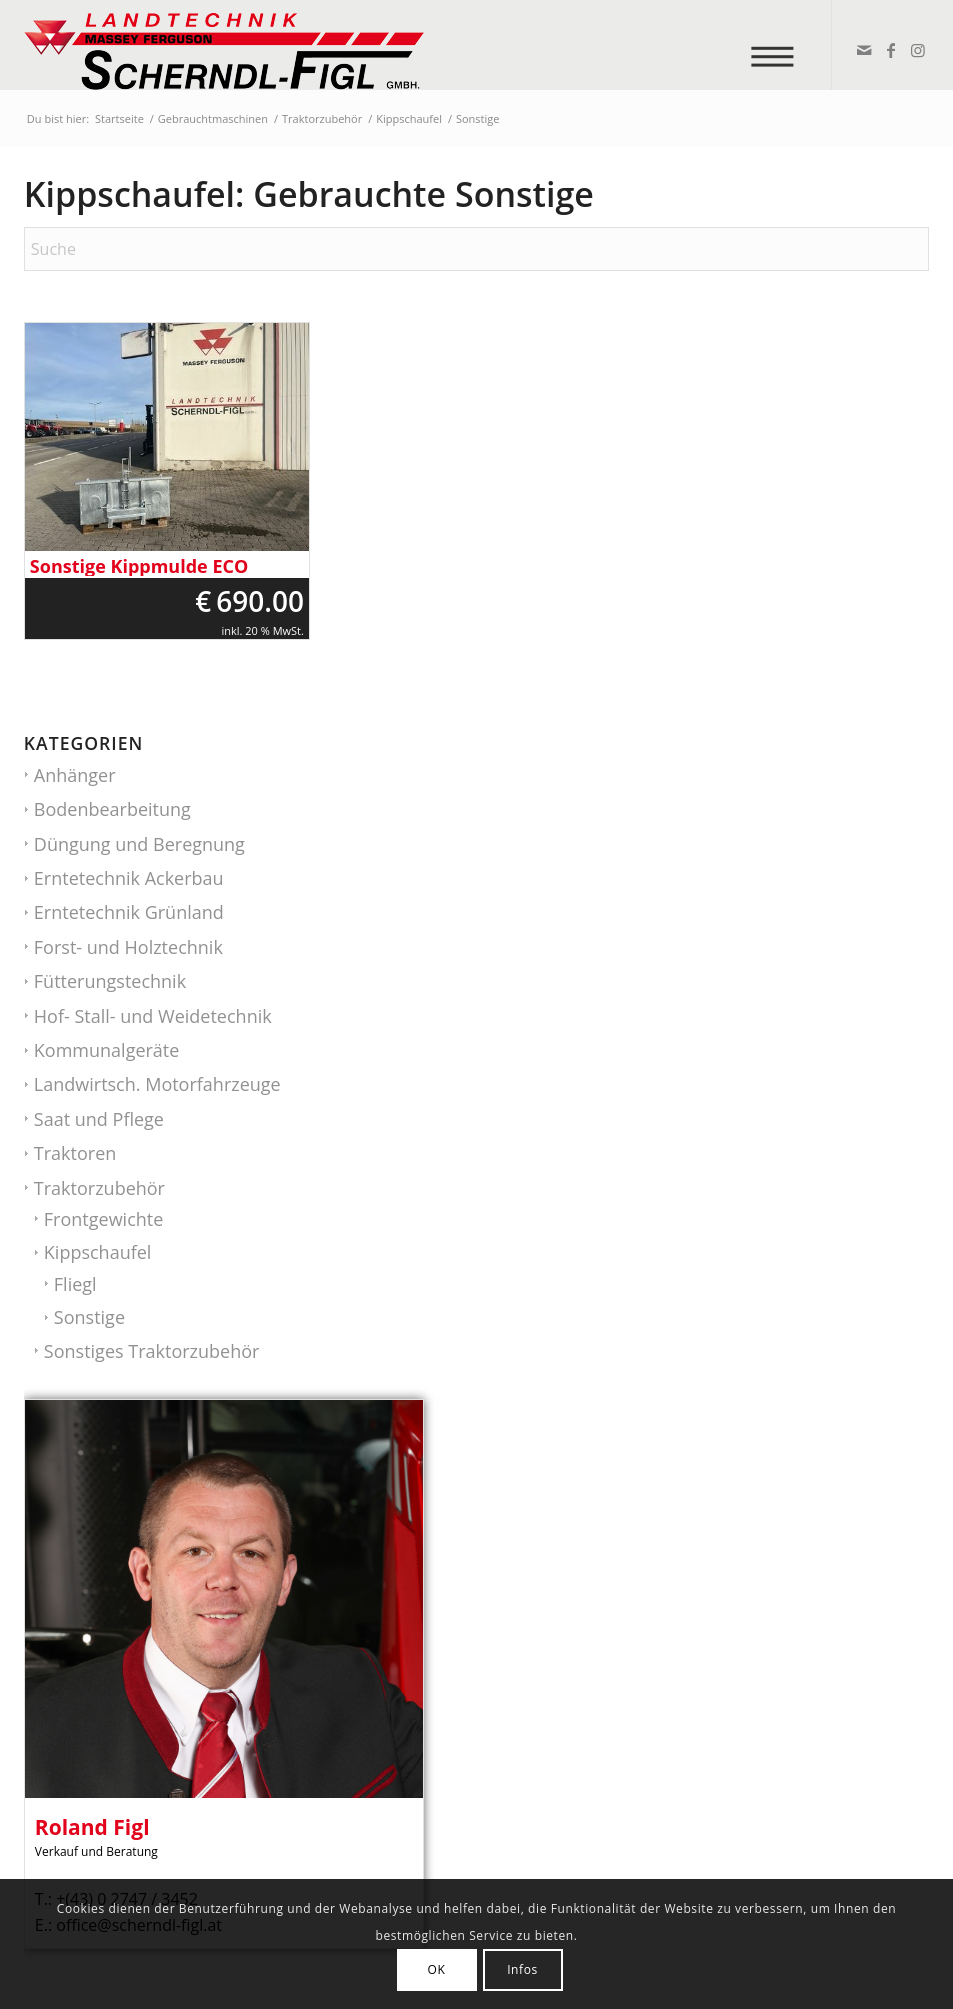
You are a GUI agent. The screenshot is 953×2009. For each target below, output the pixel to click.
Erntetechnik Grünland (129, 912)
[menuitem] (779, 45)
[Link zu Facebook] (889, 50)
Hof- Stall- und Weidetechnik (153, 1016)
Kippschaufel (98, 1252)
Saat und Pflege (99, 1119)
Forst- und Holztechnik (128, 947)
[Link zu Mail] (862, 50)
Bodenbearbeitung (112, 809)
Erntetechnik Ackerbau (129, 878)
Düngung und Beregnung (139, 844)
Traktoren (75, 1153)
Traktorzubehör (99, 1188)
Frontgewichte (104, 1219)
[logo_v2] (224, 45)
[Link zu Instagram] (916, 50)
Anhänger (75, 775)
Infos (522, 1969)
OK (437, 1969)
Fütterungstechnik (110, 981)
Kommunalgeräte (107, 1050)
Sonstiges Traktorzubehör (152, 1351)
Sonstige (89, 1317)
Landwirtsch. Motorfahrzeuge (157, 1084)
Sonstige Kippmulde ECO (139, 566)
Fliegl (75, 1284)
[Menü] (779, 45)
